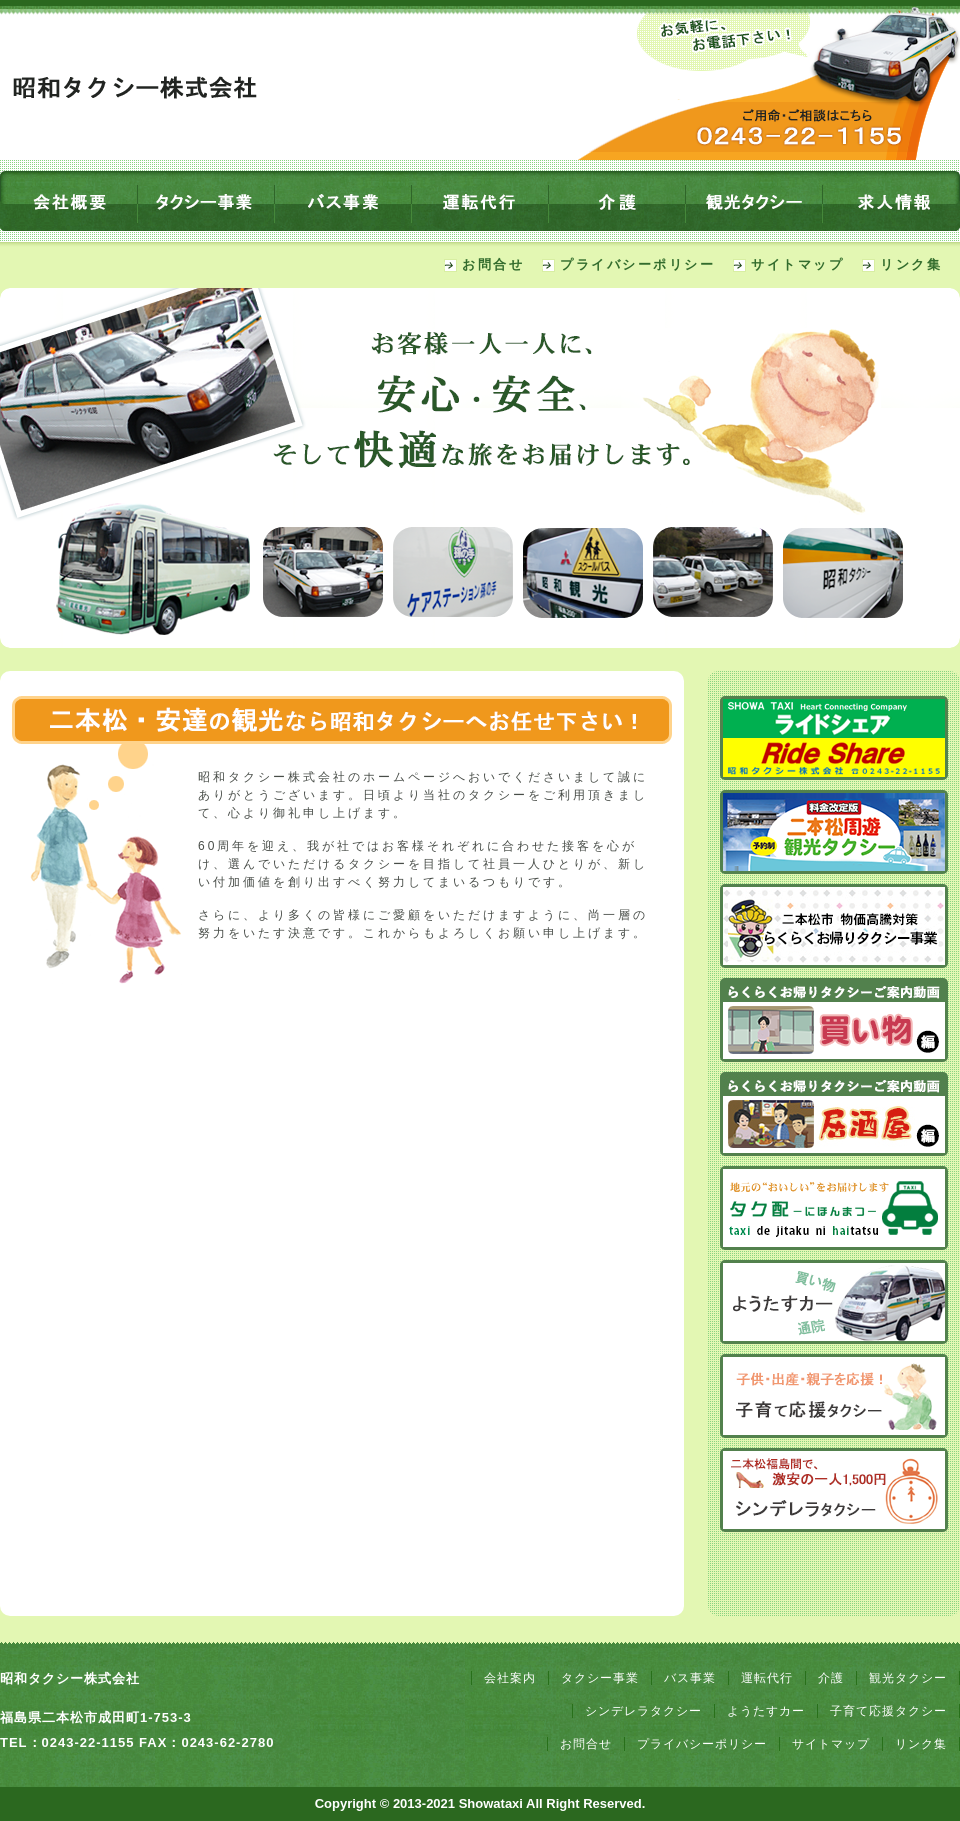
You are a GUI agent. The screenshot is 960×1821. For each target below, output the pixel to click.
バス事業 (690, 1678)
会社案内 (510, 1678)
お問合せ (493, 264)
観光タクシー (908, 1678)
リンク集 (911, 264)
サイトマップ (797, 264)
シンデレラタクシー (643, 1711)
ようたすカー (766, 1711)
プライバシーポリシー (637, 264)
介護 (831, 1678)
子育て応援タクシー (888, 1711)
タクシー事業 (600, 1678)
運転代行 (767, 1678)
